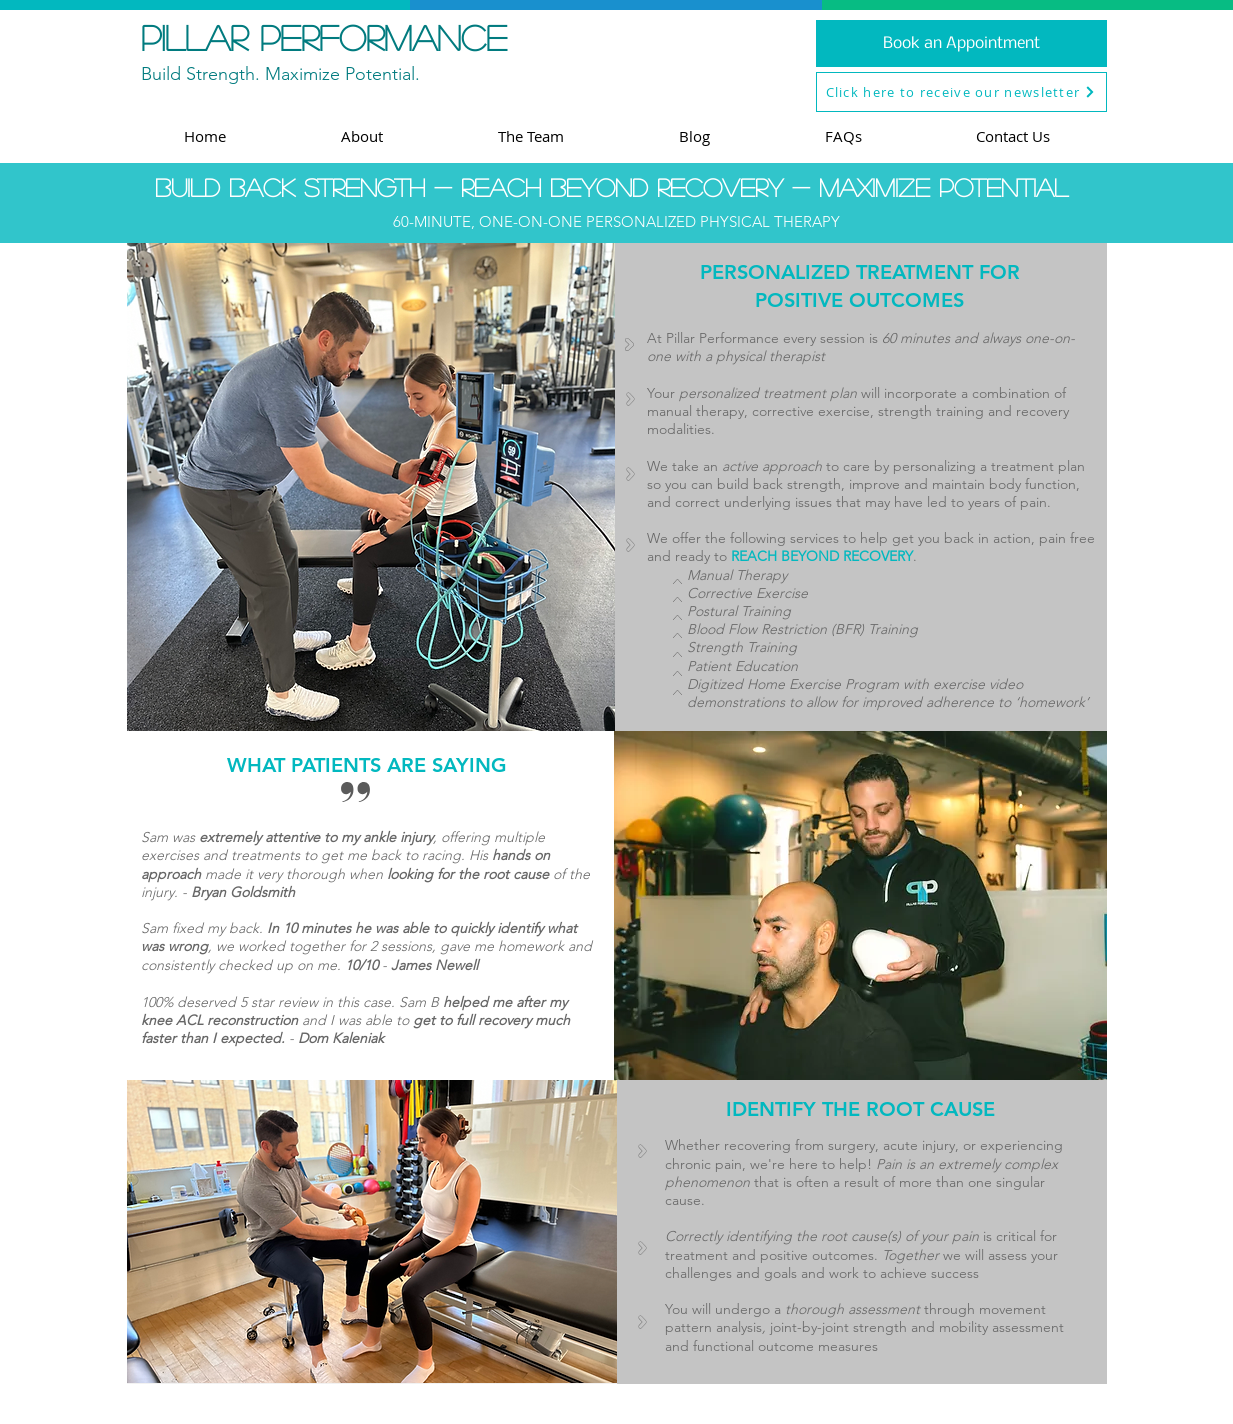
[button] (961, 92)
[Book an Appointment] (961, 43)
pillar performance (324, 37)
